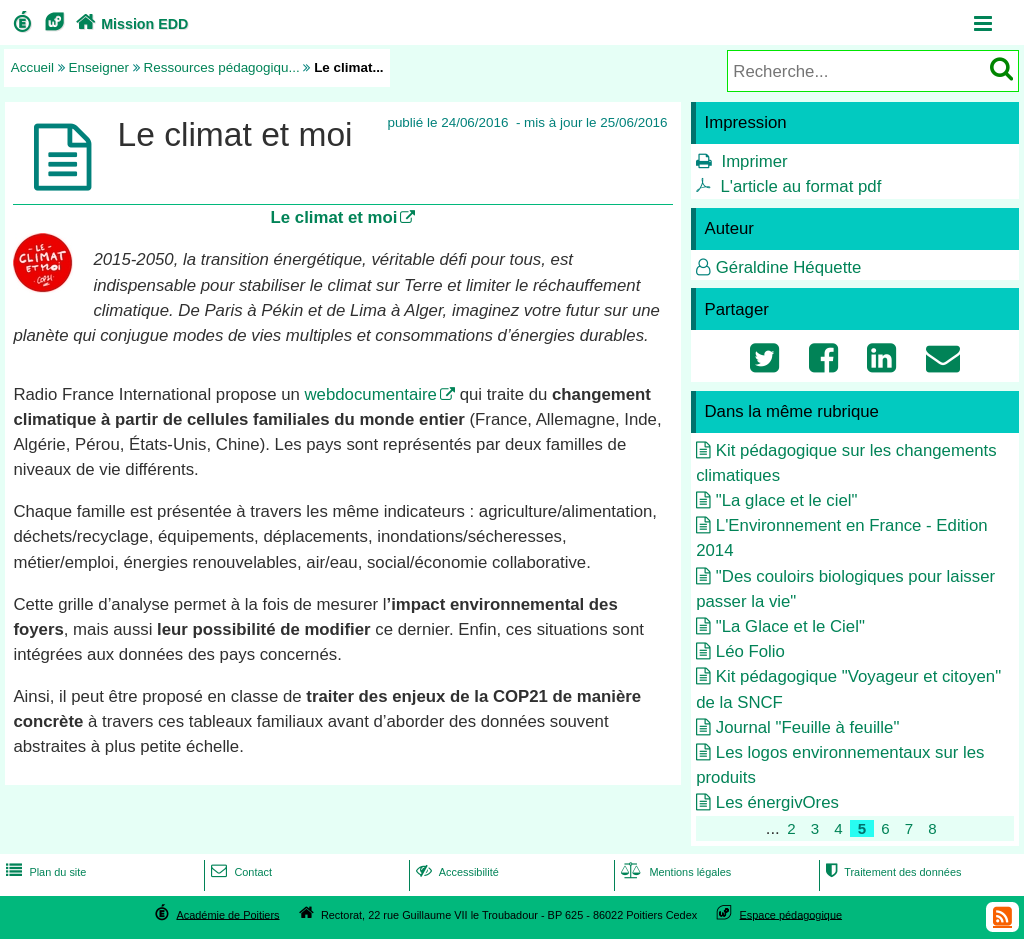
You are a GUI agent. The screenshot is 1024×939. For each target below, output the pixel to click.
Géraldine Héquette (789, 267)
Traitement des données (891, 872)
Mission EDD (130, 24)
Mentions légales (674, 872)
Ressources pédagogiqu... (222, 67)
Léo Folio (750, 651)
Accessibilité (455, 872)
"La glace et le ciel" (787, 500)
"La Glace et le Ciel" (790, 626)
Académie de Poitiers (227, 914)
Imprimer (754, 161)
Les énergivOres (777, 802)
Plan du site (44, 872)
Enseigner (99, 67)
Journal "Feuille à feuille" (808, 727)
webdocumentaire (370, 394)
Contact (239, 872)
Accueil (32, 67)
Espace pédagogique (791, 914)
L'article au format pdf (800, 186)
